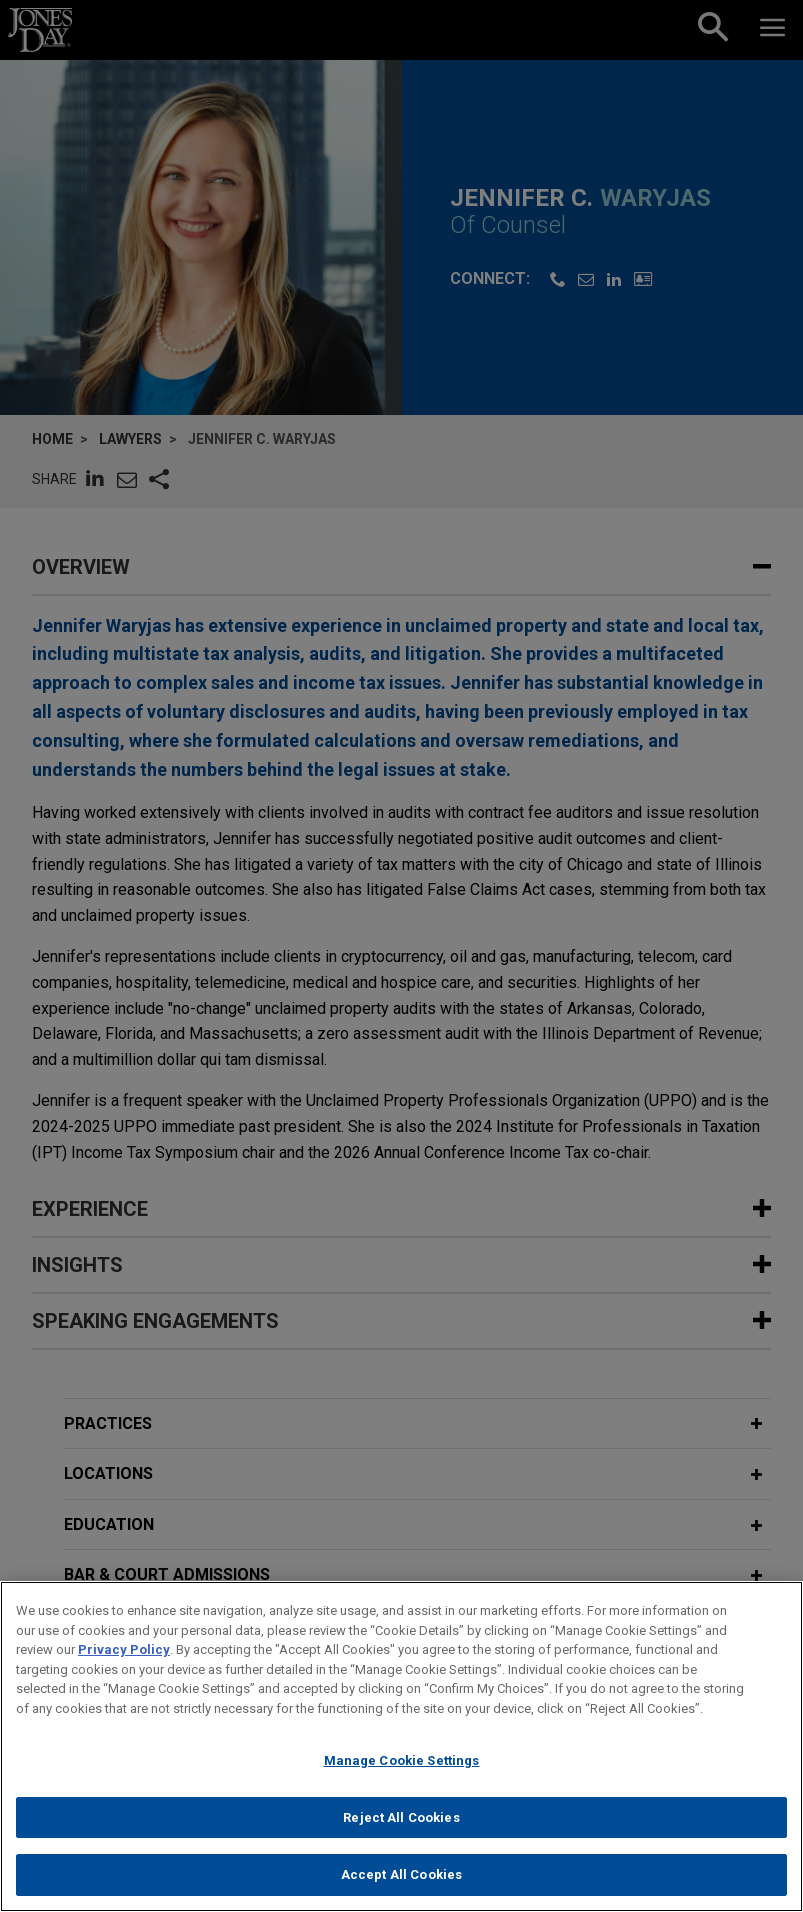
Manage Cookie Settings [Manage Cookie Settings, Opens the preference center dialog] (402, 1774)
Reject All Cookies (401, 1831)
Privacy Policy (124, 1663)
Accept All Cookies (401, 1889)
